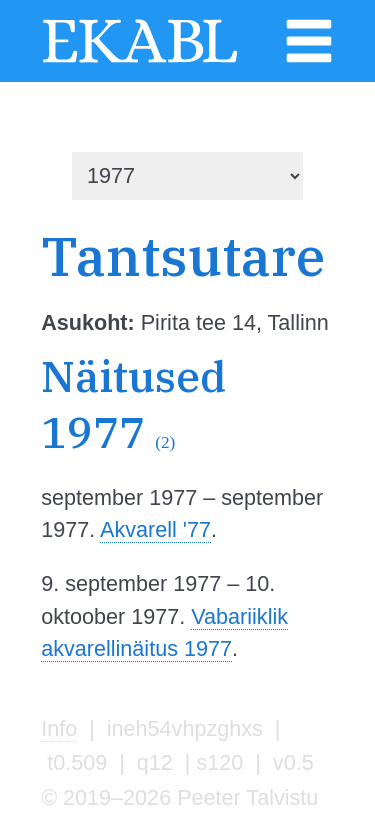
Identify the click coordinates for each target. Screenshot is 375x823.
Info (59, 728)
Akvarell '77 (155, 529)
